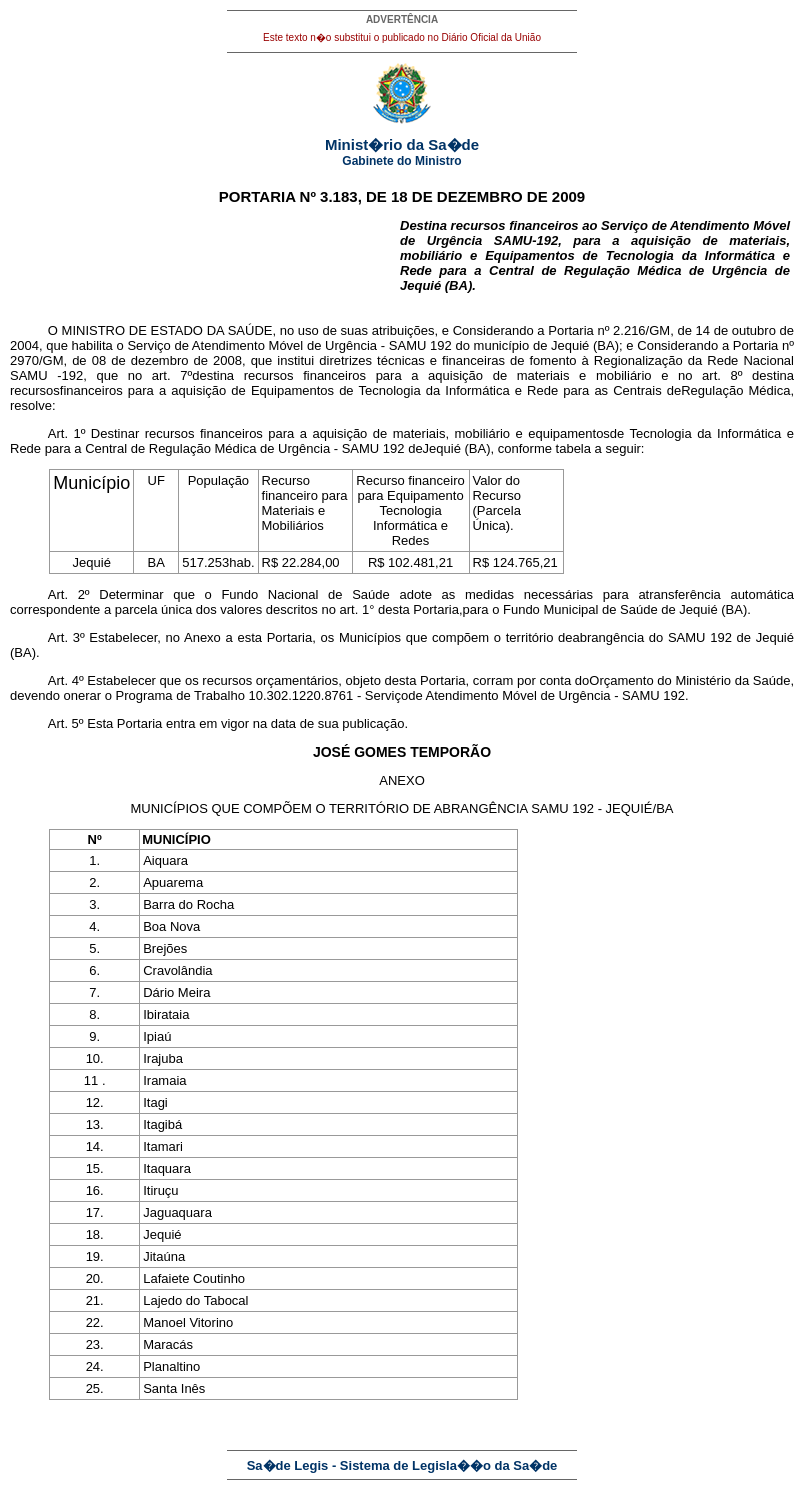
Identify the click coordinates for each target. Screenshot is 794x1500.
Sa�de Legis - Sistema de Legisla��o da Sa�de (402, 1465)
